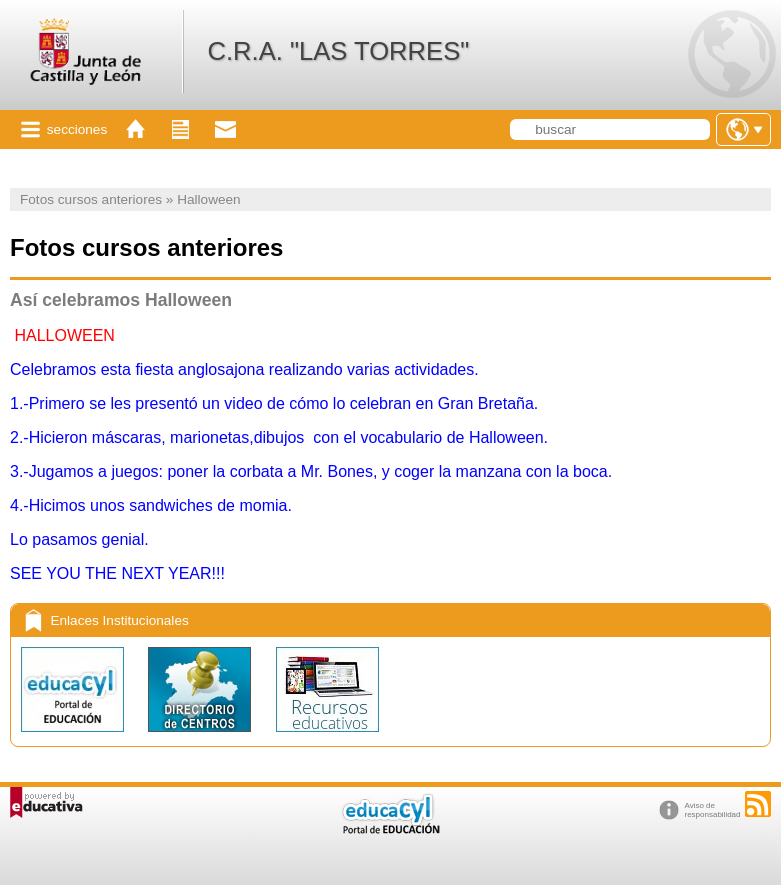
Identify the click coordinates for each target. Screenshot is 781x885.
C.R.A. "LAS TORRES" (338, 51)
